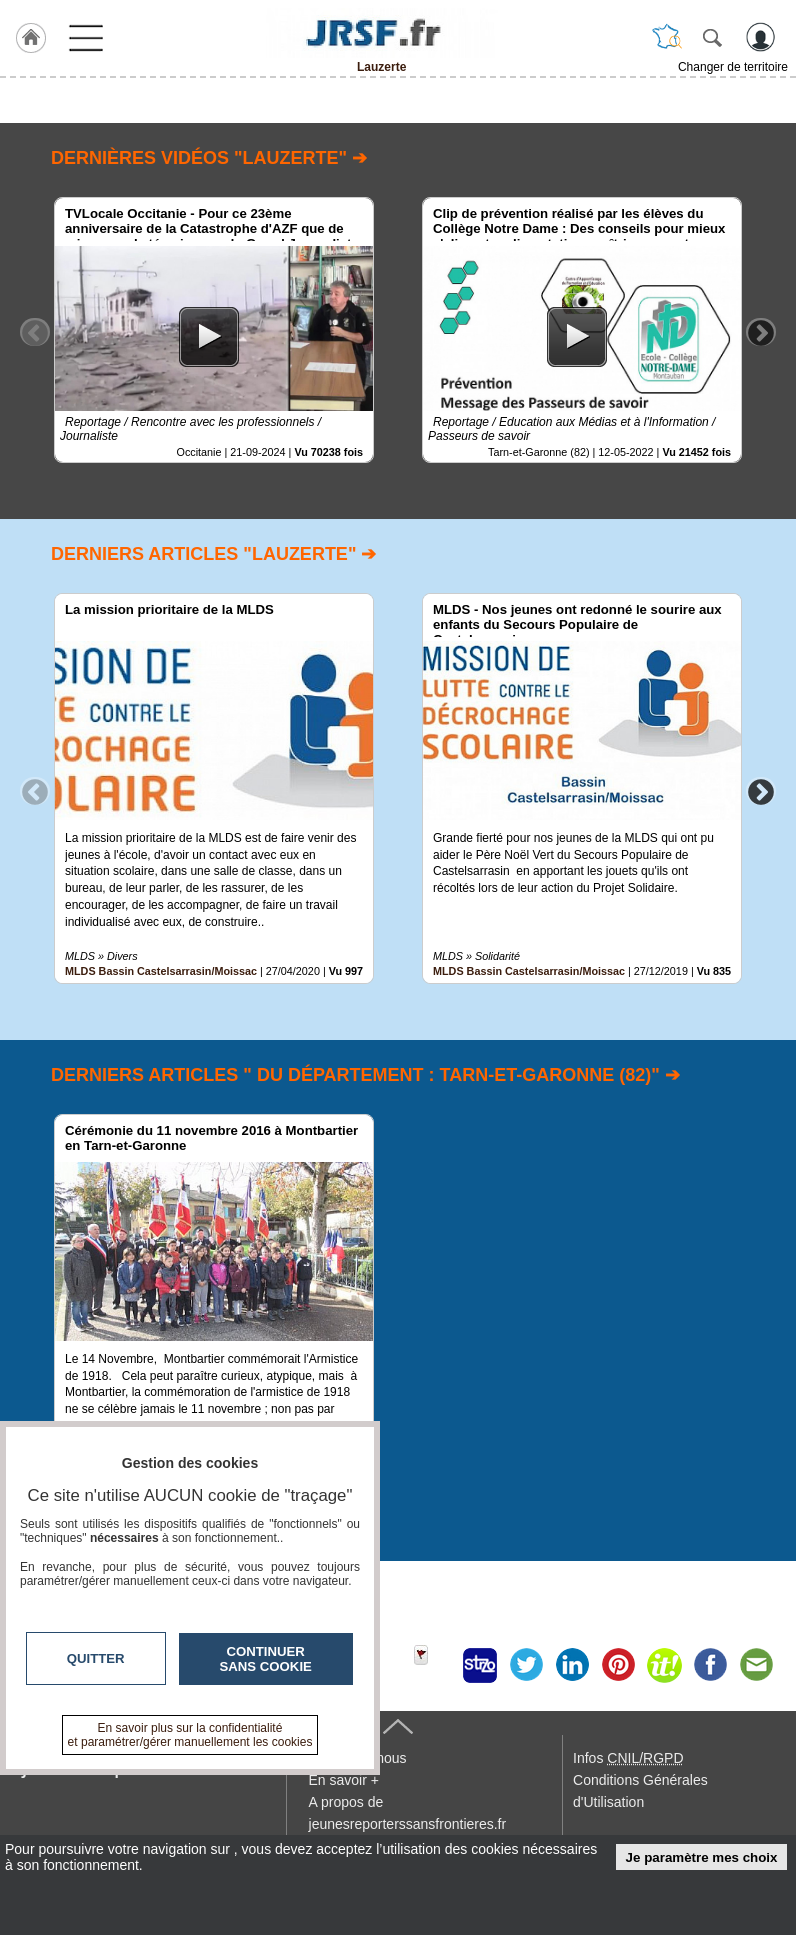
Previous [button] (35, 332)
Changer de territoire (733, 67)
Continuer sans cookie (266, 1659)
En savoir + (344, 1780)
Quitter (96, 1658)
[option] (214, 330)
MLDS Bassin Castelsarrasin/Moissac (161, 971)
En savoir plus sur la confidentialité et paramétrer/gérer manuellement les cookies (190, 1735)
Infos (628, 1758)
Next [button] (761, 332)
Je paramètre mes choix (702, 1857)
